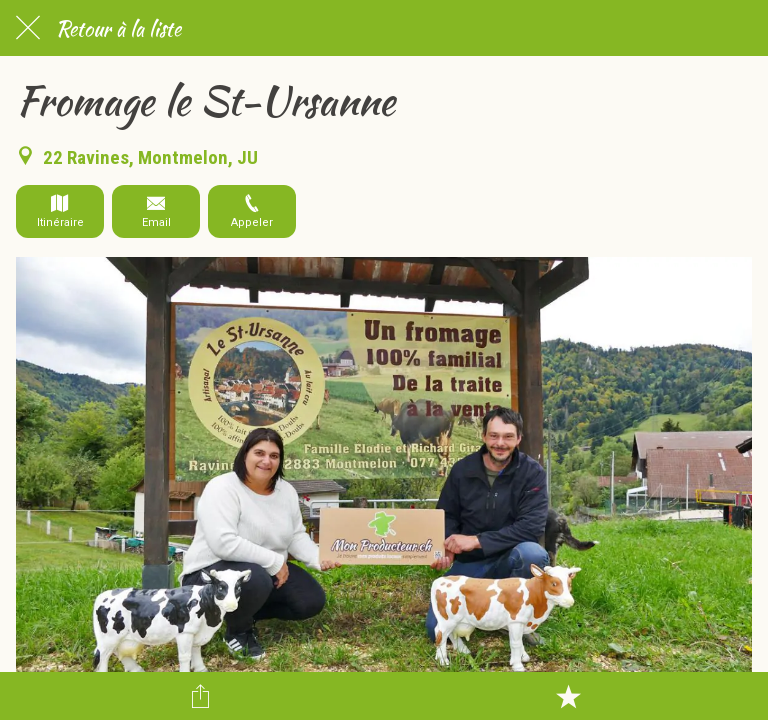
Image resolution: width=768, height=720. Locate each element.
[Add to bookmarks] (568, 696)
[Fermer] (28, 28)
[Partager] (200, 696)
